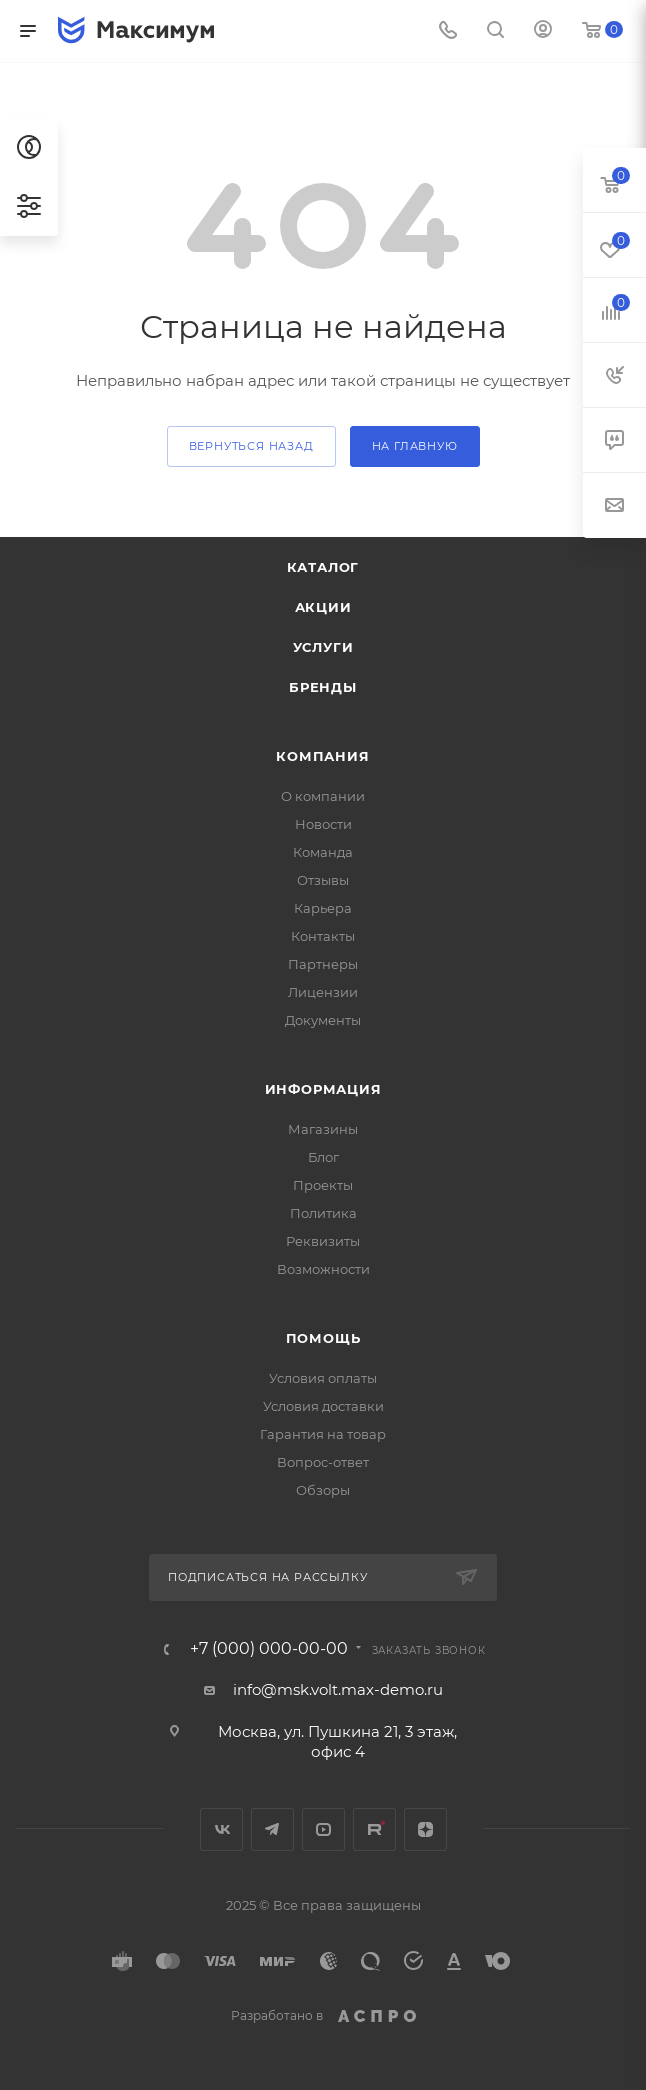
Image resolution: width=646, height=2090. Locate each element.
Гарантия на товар (323, 1434)
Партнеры (323, 964)
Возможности (323, 1269)
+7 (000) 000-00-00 (269, 1649)
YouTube (323, 1829)
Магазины (323, 1129)
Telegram (272, 1829)
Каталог (323, 567)
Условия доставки (323, 1406)
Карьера (323, 908)
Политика (323, 1213)
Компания (322, 756)
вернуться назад (251, 446)
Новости (323, 824)
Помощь (323, 1338)
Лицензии (323, 992)
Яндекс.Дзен (425, 1829)
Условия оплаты (323, 1378)
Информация (323, 1089)
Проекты (323, 1185)
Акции (323, 607)
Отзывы (323, 880)
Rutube (374, 1829)
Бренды (323, 687)
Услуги (323, 647)
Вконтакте (221, 1829)
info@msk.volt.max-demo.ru (338, 1689)
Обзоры (323, 1490)
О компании (323, 796)
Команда (323, 852)
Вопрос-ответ (323, 1462)
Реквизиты (323, 1241)
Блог (323, 1157)
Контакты (323, 936)
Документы (323, 1020)
